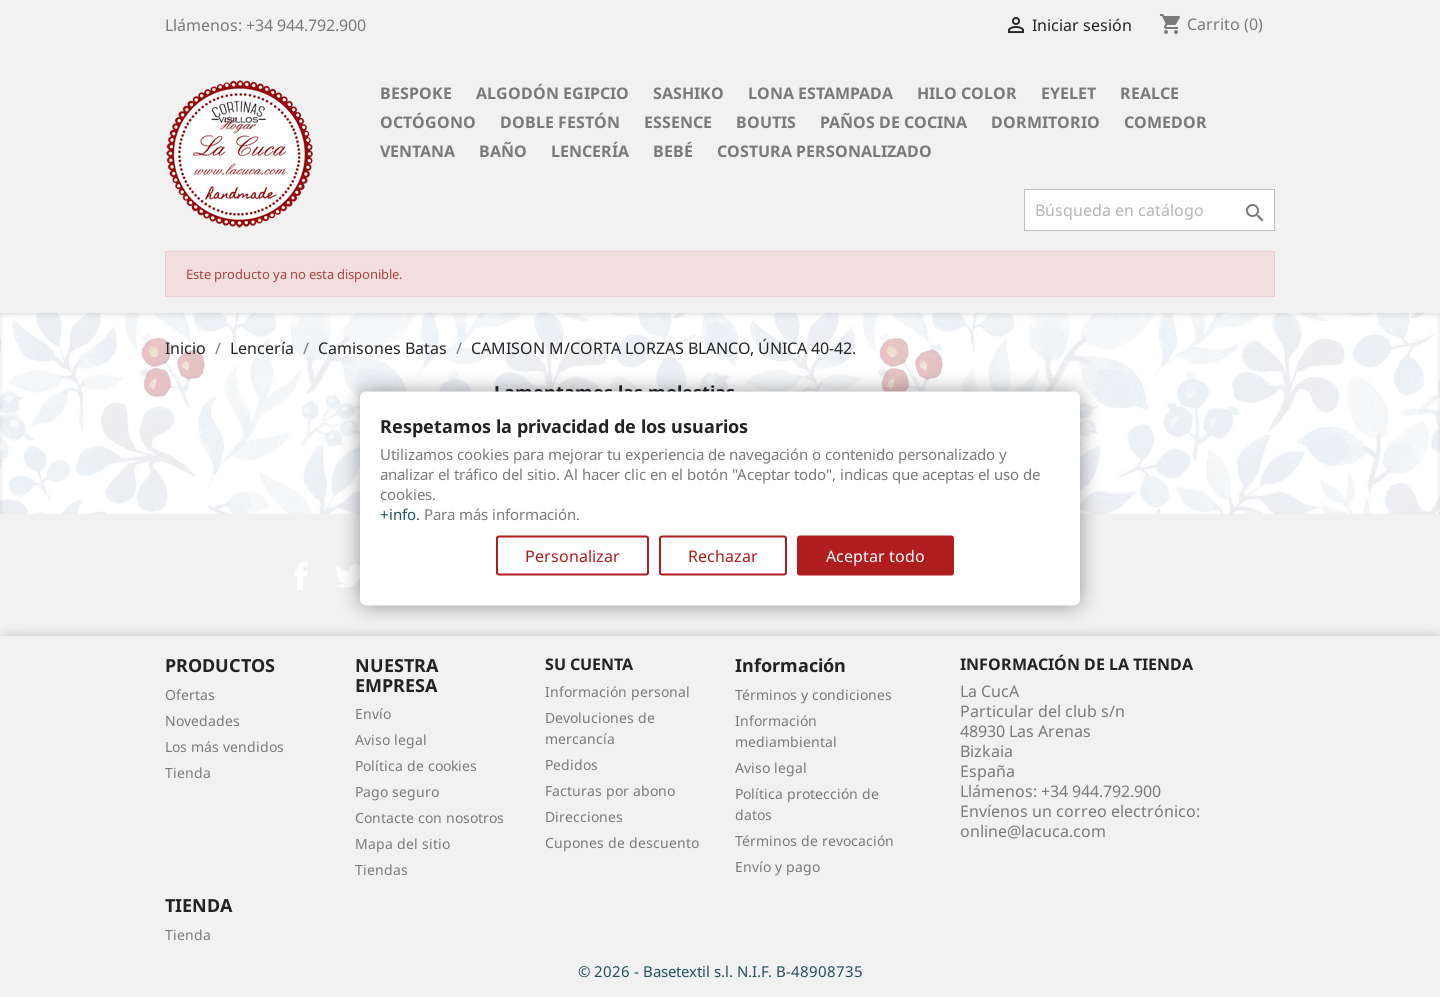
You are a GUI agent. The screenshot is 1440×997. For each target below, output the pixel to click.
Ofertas (190, 694)
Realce (1149, 93)
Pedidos (571, 764)
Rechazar (723, 556)
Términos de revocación (814, 840)
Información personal (617, 691)
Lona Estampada (820, 93)
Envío (373, 713)
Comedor (1165, 122)
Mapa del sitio (402, 843)
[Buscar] (1149, 210)
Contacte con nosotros (429, 817)
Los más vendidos (224, 746)
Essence (678, 122)
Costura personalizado (824, 151)
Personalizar (572, 556)
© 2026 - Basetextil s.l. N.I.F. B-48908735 (720, 971)
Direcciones (584, 816)
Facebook (301, 576)
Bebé (673, 151)
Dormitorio (1045, 122)
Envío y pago (777, 866)
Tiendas (381, 869)
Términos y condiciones (813, 694)
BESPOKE (416, 93)
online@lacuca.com (1033, 831)
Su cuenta (589, 664)
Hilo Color (967, 93)
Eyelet (1068, 93)
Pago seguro (397, 791)
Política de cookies (416, 765)
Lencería (590, 151)
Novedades (202, 720)
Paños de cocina (893, 122)
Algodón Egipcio (552, 93)
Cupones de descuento (622, 842)
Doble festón (560, 122)
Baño (503, 151)
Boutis (766, 122)
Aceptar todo (875, 556)
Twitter (349, 576)
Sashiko (688, 93)
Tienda (188, 772)
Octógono (428, 122)
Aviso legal (391, 739)
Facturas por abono (610, 790)
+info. (400, 514)
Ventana (417, 151)
